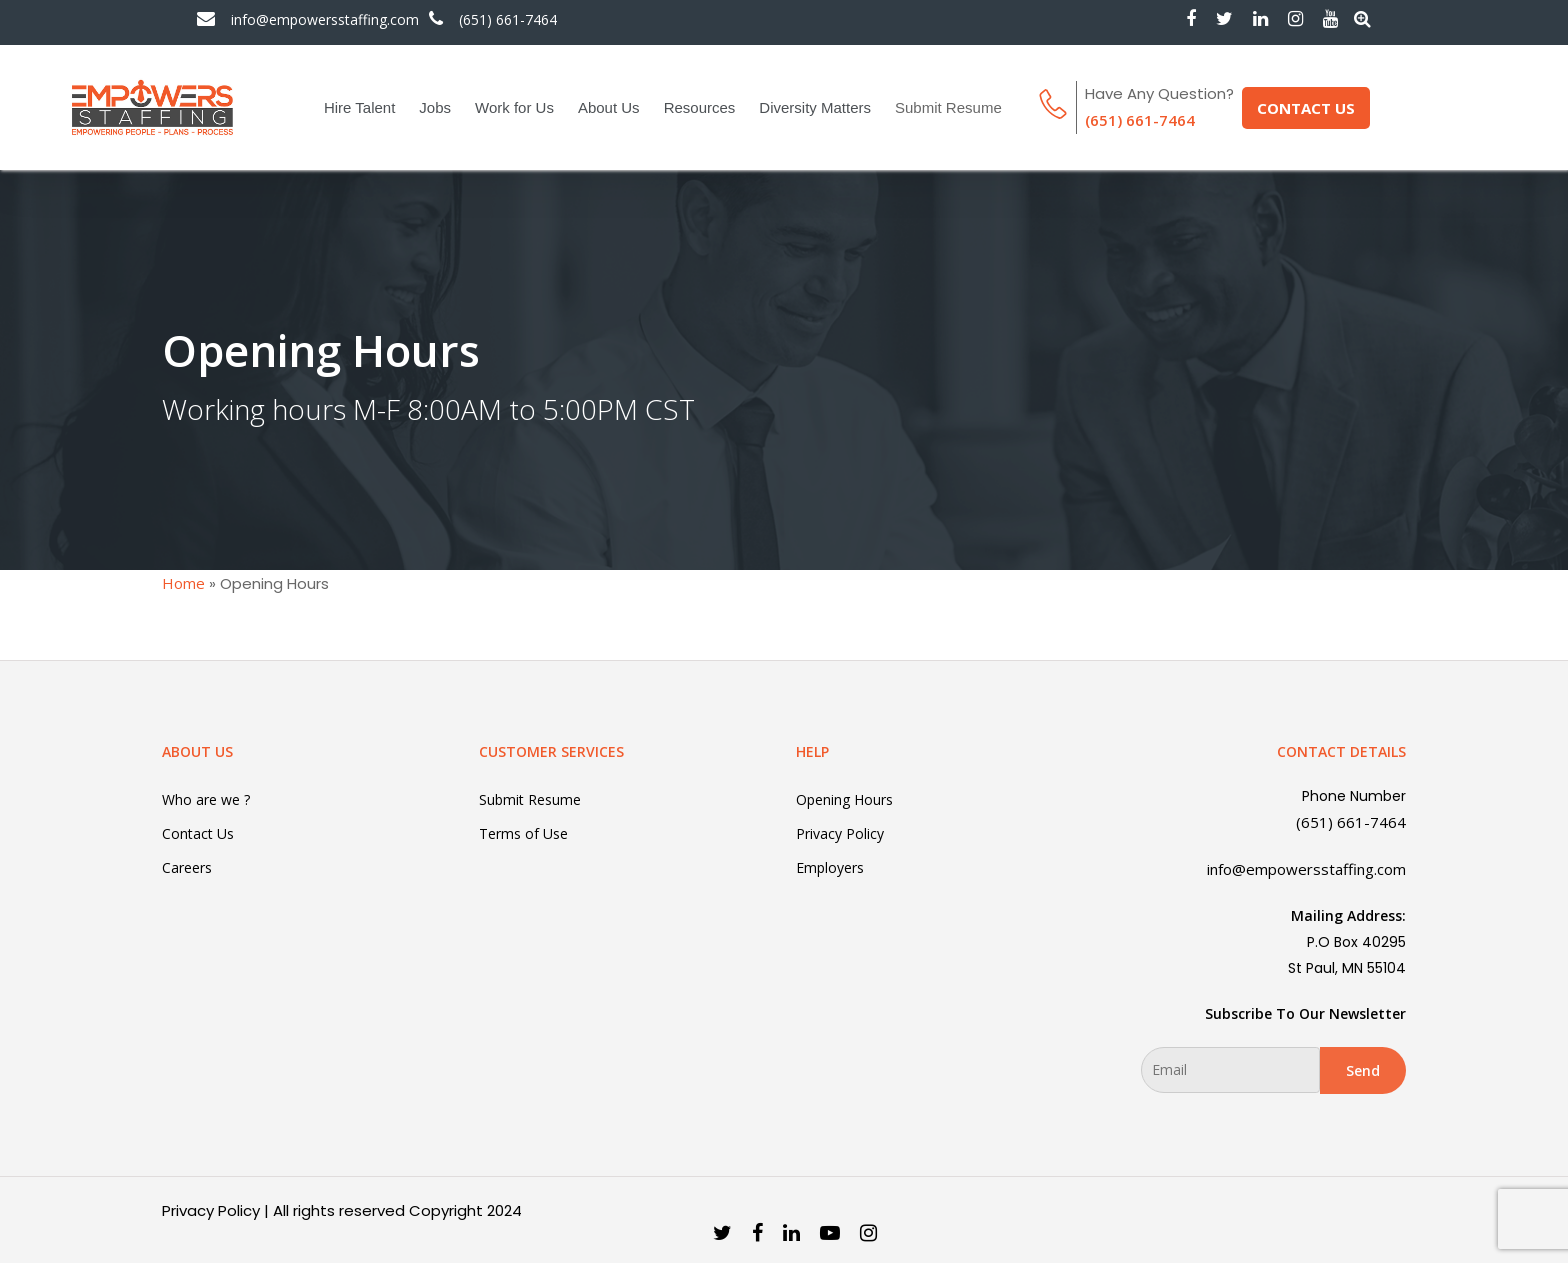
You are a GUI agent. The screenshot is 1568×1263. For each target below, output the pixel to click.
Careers (187, 867)
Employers (830, 867)
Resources (700, 107)
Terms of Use (523, 833)
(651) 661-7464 (508, 20)
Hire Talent (359, 107)
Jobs (435, 107)
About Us (609, 107)
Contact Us (198, 833)
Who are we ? (206, 799)
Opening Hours (844, 799)
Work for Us (514, 107)
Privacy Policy (840, 833)
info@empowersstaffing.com (325, 20)
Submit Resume (948, 107)
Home (183, 583)
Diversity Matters (815, 107)
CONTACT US (1306, 108)
